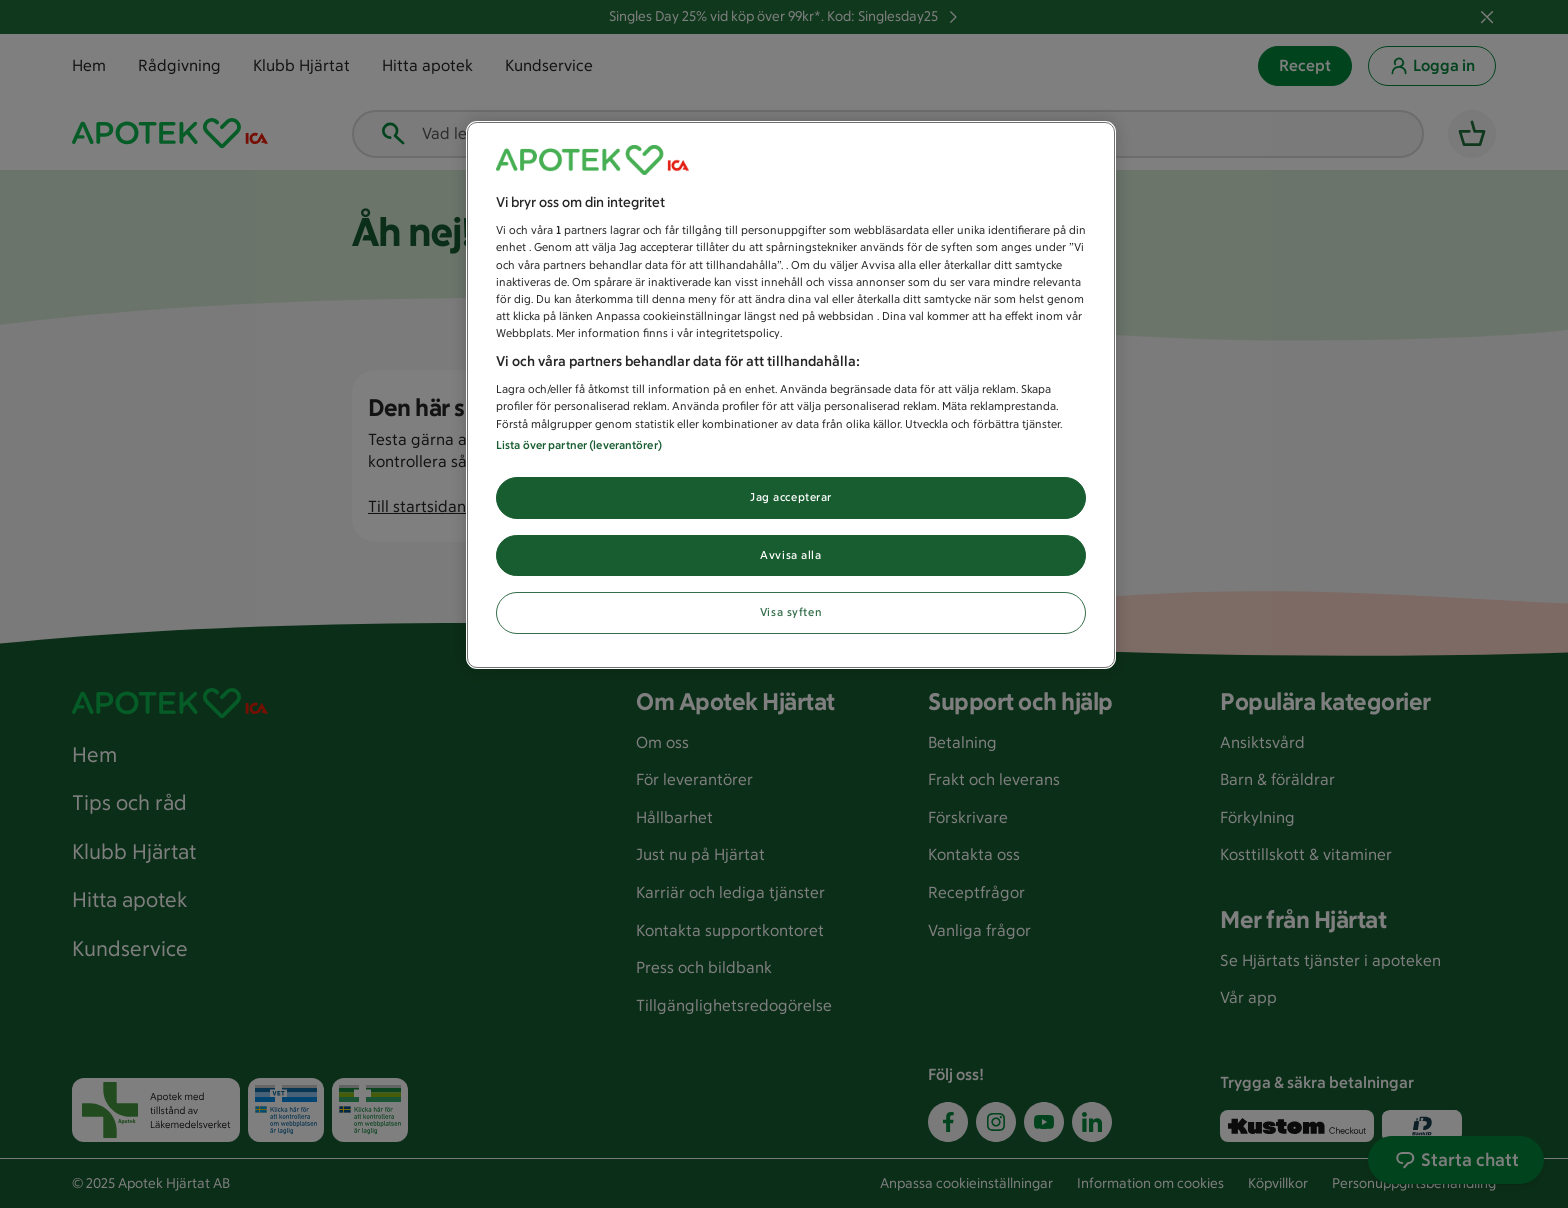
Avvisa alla (790, 555)
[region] (791, 395)
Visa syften (791, 612)
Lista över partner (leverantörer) (579, 445)
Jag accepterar (791, 497)
